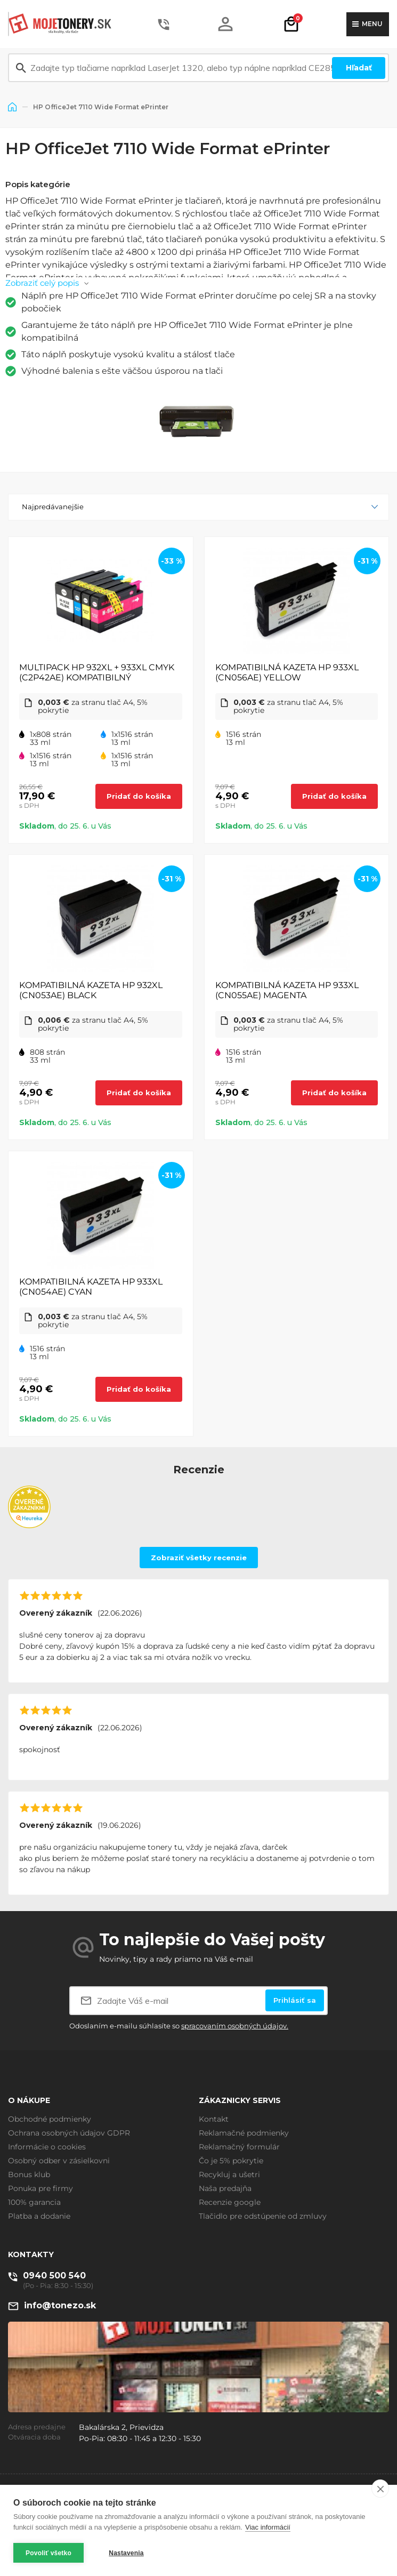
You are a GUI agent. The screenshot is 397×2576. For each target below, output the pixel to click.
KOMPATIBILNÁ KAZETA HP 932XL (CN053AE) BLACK (91, 990)
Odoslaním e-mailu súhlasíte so (178, 2025)
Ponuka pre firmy (40, 2188)
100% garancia (34, 2202)
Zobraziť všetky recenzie (199, 1557)
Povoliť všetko (48, 2553)
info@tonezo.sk (60, 2305)
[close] (380, 2488)
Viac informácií (267, 2527)
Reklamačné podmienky (244, 2133)
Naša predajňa (225, 2188)
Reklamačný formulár (239, 2147)
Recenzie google (230, 2202)
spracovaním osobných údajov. (234, 2025)
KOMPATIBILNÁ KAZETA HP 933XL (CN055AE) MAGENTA (287, 990)
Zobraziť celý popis (42, 283)
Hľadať (359, 68)
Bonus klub (29, 2174)
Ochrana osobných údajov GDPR (69, 2133)
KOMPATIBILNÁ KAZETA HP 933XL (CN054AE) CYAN (91, 1287)
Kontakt (214, 2119)
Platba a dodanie (39, 2216)
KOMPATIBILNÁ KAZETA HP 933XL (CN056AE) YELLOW (287, 672)
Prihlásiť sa (294, 2000)
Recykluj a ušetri (229, 2174)
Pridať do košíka (139, 796)
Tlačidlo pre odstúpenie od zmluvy (263, 2216)
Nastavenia (126, 2553)
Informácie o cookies (47, 2147)
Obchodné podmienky (49, 2119)
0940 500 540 (54, 2275)
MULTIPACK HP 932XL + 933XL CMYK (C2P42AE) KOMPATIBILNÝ (96, 672)
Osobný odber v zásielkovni (59, 2160)
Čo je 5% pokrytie (231, 2160)
